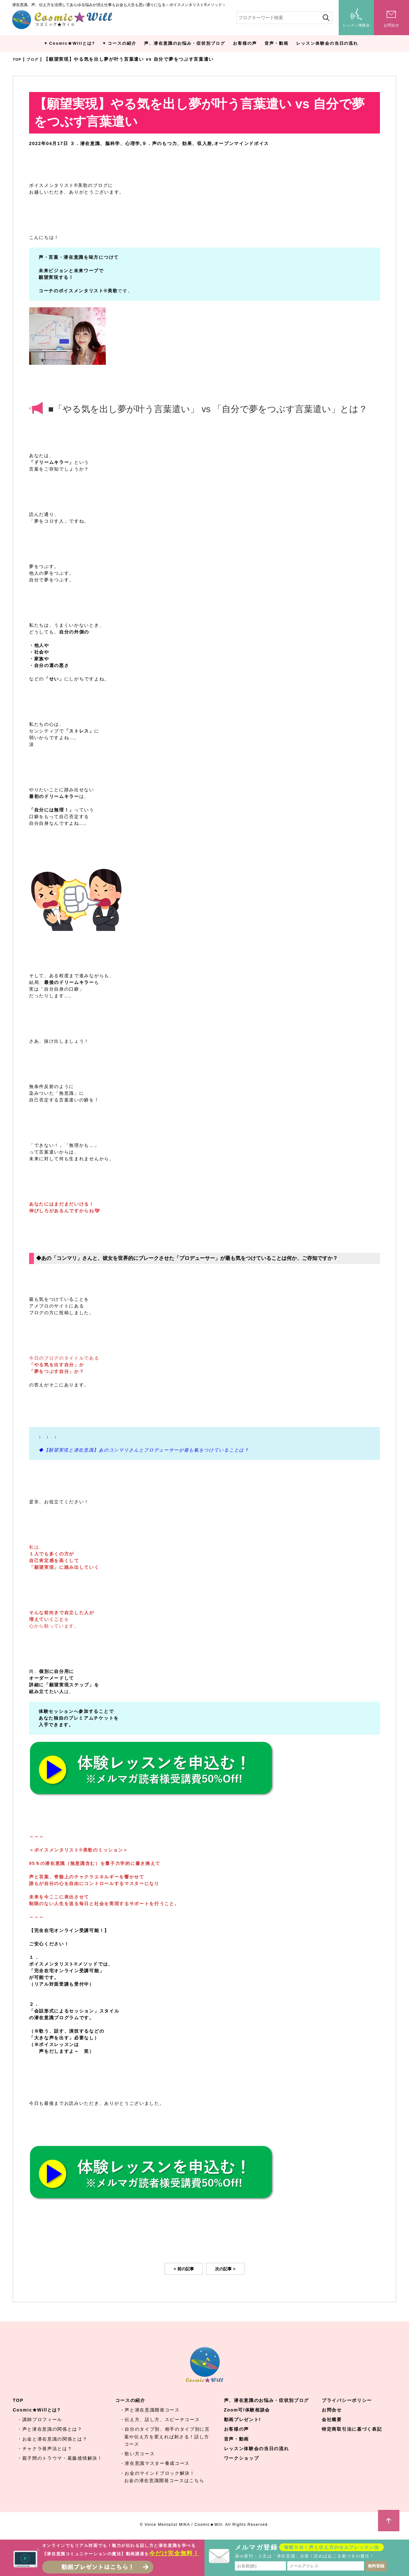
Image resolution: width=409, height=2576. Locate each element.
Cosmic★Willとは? (72, 43)
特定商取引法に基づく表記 (352, 2429)
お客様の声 (245, 43)
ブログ (36, 59)
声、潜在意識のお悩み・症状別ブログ (184, 43)
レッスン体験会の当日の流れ (327, 43)
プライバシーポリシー (347, 2400)
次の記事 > (225, 2268)
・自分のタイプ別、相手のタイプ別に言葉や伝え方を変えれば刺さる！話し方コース (165, 2436)
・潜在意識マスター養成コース (155, 2463)
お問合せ (332, 2409)
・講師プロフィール (39, 2419)
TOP (18, 59)
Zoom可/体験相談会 (247, 2409)
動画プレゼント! (242, 2419)
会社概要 (332, 2419)
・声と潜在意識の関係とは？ (49, 2429)
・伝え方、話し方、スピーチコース (160, 2419)
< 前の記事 (184, 2268)
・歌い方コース (137, 2453)
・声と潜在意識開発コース (150, 2409)
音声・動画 (277, 43)
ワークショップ (241, 2458)
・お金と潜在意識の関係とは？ (52, 2439)
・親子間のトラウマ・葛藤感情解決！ (60, 2458)
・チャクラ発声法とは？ (44, 2448)
